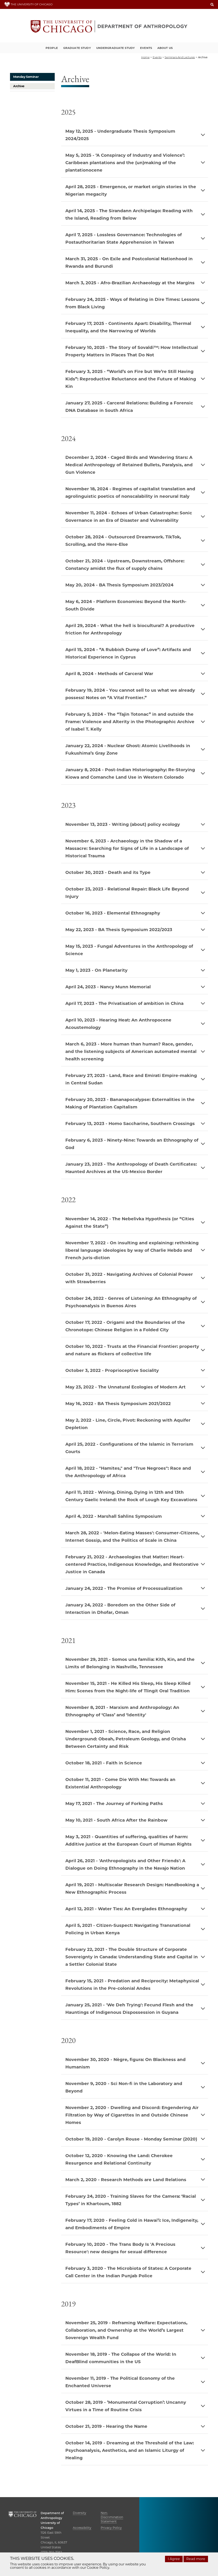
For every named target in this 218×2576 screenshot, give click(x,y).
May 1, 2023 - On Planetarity (96, 970)
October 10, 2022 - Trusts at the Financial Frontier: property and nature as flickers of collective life (132, 1350)
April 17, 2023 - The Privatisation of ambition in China (124, 1003)
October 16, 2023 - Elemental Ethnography (112, 913)
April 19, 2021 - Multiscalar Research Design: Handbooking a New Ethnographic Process (132, 1888)
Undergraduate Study (115, 48)
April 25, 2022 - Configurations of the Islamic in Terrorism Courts (129, 1448)
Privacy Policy (111, 2528)
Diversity (79, 2513)
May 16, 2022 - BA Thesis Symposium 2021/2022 (118, 1403)
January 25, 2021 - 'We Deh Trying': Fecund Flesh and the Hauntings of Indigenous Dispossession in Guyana (129, 2008)
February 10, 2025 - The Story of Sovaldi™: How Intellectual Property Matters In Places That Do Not (131, 351)
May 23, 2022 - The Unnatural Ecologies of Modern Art (125, 1387)
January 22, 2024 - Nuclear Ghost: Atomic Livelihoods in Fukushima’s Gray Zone (127, 749)
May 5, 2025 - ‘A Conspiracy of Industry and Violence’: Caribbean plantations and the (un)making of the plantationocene (125, 163)
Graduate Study (77, 48)
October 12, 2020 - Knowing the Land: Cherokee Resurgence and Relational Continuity (119, 2159)
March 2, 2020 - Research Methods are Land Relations (125, 2179)
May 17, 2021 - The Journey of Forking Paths (114, 1803)
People (52, 48)
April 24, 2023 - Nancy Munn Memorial (108, 986)
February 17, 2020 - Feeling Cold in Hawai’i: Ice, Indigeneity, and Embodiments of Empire (131, 2224)
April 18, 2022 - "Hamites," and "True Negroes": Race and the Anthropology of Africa (128, 1472)
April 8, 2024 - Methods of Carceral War (109, 673)
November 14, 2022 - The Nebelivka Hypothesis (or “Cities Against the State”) (129, 1222)
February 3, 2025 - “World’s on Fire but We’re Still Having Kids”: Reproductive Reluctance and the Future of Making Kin (130, 379)
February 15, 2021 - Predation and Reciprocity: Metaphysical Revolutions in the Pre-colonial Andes (132, 1984)
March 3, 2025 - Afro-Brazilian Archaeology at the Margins (130, 282)
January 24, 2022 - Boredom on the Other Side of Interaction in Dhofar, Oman (120, 1608)
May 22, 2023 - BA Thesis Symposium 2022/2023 (118, 929)
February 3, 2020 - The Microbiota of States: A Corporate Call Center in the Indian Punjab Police (128, 2272)
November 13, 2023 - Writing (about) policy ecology (122, 824)
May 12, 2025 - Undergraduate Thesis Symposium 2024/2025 (120, 135)
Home (145, 57)
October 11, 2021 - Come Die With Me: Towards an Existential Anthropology (120, 1783)
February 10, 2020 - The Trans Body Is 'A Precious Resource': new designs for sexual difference (120, 2248)
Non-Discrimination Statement (112, 2517)
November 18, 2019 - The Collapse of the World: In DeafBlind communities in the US (120, 2358)
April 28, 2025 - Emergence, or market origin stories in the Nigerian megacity (130, 190)
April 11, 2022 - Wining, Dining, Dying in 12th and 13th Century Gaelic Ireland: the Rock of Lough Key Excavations (131, 1496)
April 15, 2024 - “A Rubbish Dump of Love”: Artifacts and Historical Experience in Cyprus (128, 653)
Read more (195, 2559)
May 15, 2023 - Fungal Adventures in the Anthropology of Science (129, 950)
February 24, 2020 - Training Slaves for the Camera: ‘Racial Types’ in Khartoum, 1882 (130, 2200)
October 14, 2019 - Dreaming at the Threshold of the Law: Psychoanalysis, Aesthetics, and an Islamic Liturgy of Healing (129, 2450)
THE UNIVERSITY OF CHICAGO (28, 4)
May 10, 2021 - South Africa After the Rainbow (116, 1820)
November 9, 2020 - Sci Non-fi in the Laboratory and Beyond (123, 2087)
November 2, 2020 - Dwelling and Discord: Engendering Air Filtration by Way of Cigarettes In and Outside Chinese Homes (132, 2115)
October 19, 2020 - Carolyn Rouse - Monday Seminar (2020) (131, 2139)
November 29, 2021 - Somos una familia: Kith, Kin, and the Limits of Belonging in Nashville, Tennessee (130, 1663)
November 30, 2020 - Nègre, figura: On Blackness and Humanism (125, 2063)
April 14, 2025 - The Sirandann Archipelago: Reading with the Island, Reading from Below (129, 214)
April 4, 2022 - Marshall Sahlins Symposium (113, 1516)
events (157, 57)
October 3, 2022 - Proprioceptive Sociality (112, 1370)
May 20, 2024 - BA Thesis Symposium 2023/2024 (119, 584)
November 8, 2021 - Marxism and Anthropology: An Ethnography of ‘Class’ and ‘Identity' (122, 1711)
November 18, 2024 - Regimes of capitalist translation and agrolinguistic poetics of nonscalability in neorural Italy (130, 492)
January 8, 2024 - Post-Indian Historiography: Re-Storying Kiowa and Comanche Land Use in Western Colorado (130, 773)
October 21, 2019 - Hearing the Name (106, 2426)
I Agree (174, 2559)
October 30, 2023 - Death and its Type (108, 872)
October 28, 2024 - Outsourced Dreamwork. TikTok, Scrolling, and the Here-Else (123, 540)
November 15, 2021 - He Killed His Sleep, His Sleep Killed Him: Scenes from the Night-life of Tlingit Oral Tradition (128, 1687)
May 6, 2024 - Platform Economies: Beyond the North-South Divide (125, 605)
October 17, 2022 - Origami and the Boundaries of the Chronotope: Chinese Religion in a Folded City (125, 1326)
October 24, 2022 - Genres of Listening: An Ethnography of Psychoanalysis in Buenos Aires (131, 1302)
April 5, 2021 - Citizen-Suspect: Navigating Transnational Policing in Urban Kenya (127, 1929)
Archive (18, 86)
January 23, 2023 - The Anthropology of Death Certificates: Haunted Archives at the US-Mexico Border (131, 1168)
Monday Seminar (26, 77)
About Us (165, 48)
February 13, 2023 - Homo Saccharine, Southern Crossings (130, 1123)
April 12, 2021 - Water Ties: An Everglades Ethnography (126, 1908)
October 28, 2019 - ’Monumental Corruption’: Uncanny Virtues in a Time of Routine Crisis (125, 2406)
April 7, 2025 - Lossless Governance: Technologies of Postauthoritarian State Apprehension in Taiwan (123, 238)
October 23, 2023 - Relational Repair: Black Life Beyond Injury (127, 892)
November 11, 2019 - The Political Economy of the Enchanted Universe (120, 2382)
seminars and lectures (180, 57)
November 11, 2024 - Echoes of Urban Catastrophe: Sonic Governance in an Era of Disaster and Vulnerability (128, 516)
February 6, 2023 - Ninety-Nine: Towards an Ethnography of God (131, 1144)
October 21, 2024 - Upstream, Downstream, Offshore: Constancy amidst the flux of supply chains (124, 564)
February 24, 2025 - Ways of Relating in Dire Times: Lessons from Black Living (132, 303)
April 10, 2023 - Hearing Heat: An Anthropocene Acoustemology (118, 1023)
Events (146, 48)
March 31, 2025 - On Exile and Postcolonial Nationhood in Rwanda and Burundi (129, 262)
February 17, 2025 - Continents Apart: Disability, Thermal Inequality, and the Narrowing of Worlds (128, 327)
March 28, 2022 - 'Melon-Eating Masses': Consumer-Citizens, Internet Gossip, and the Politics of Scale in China (132, 1536)
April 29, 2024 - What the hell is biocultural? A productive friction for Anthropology (130, 629)
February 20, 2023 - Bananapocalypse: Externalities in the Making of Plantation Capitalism (130, 1103)
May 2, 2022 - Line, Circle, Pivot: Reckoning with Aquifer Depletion (128, 1424)
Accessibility (82, 2528)
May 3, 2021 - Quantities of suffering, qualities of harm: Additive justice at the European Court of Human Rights (128, 1840)
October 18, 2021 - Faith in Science (103, 1762)
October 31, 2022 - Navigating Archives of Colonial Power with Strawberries (129, 1278)
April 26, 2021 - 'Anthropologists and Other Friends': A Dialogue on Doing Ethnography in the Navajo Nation (125, 1864)
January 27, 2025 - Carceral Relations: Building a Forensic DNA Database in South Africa (129, 406)
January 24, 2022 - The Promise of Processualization (123, 1588)
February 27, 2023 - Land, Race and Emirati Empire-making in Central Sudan (131, 1079)
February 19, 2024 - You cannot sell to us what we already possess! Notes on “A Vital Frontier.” (130, 694)
